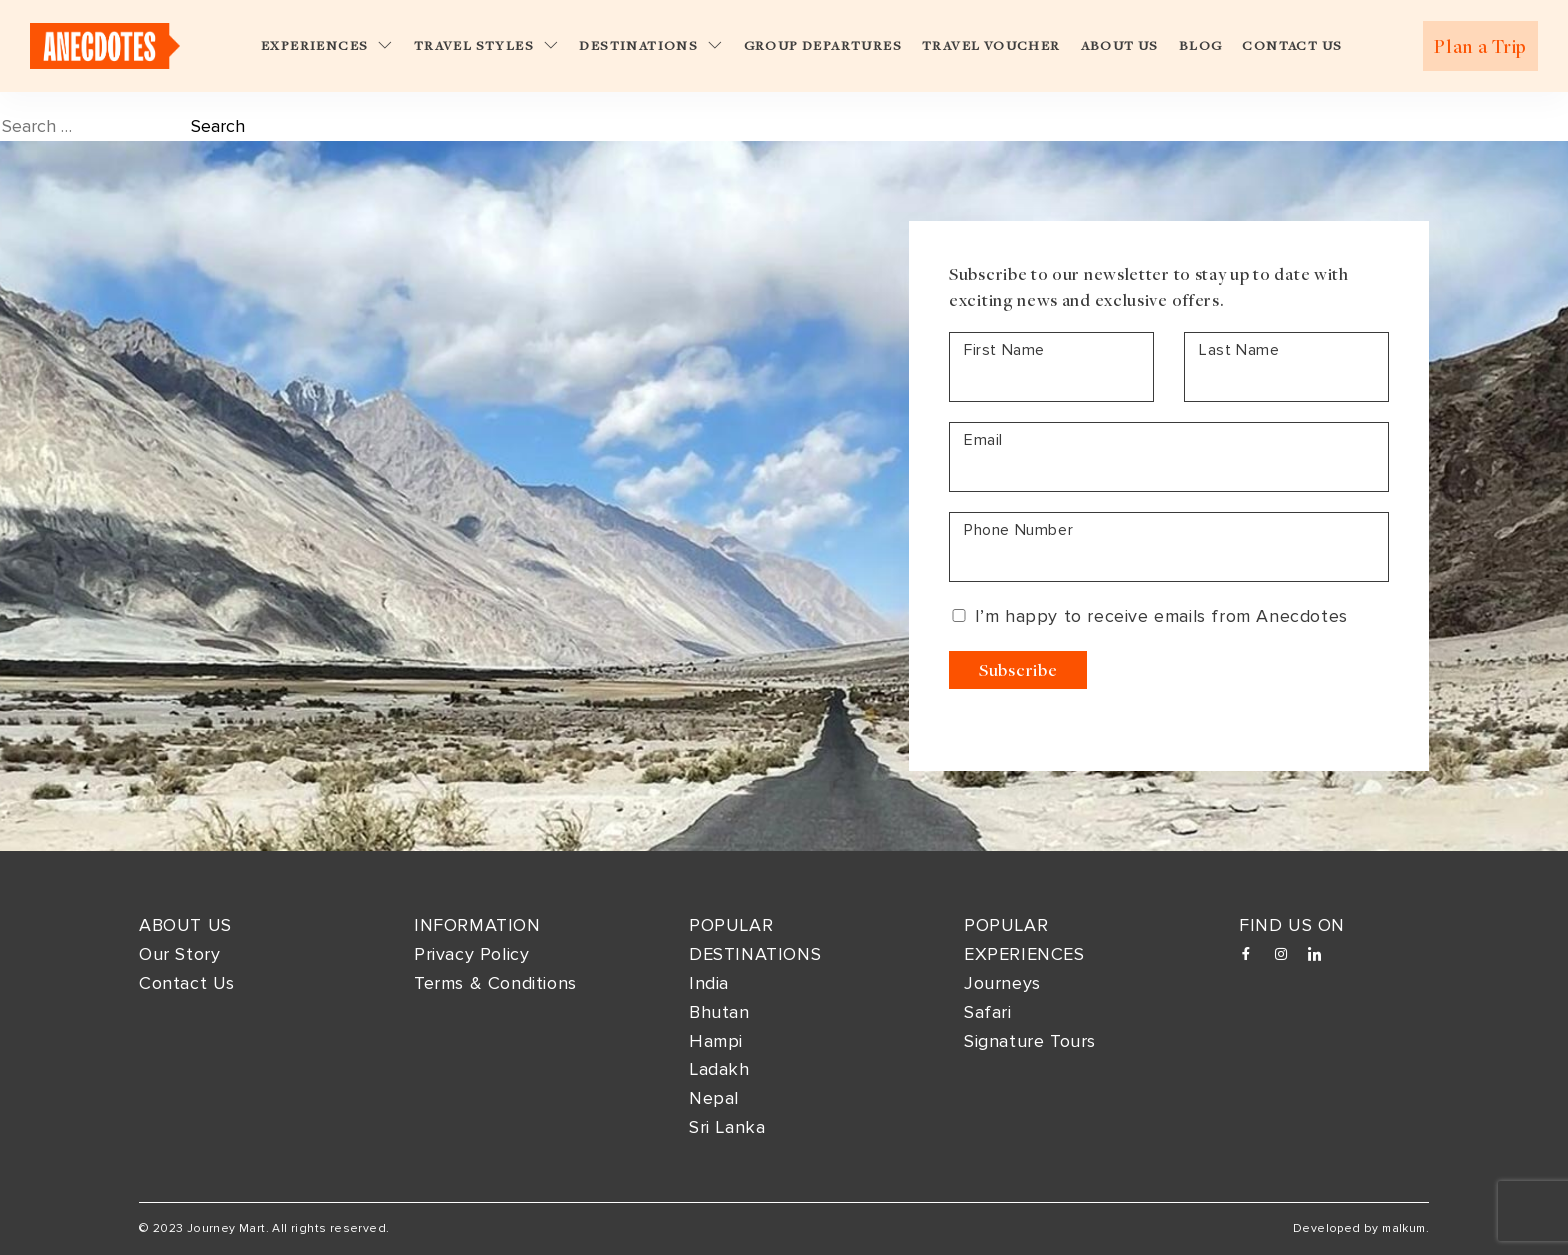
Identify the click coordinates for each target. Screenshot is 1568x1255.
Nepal (714, 1098)
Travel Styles (487, 45)
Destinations (651, 45)
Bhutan (719, 1012)
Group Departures (823, 45)
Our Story (179, 954)
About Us (1120, 45)
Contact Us (1292, 45)
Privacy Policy (471, 954)
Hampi (716, 1041)
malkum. (1405, 1228)
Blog (1201, 45)
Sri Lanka (727, 1127)
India (709, 983)
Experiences (327, 45)
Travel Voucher (991, 45)
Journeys (1002, 983)
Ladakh (719, 1069)
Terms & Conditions (495, 983)
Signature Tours (1030, 1041)
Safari (988, 1012)
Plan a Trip (1480, 45)
